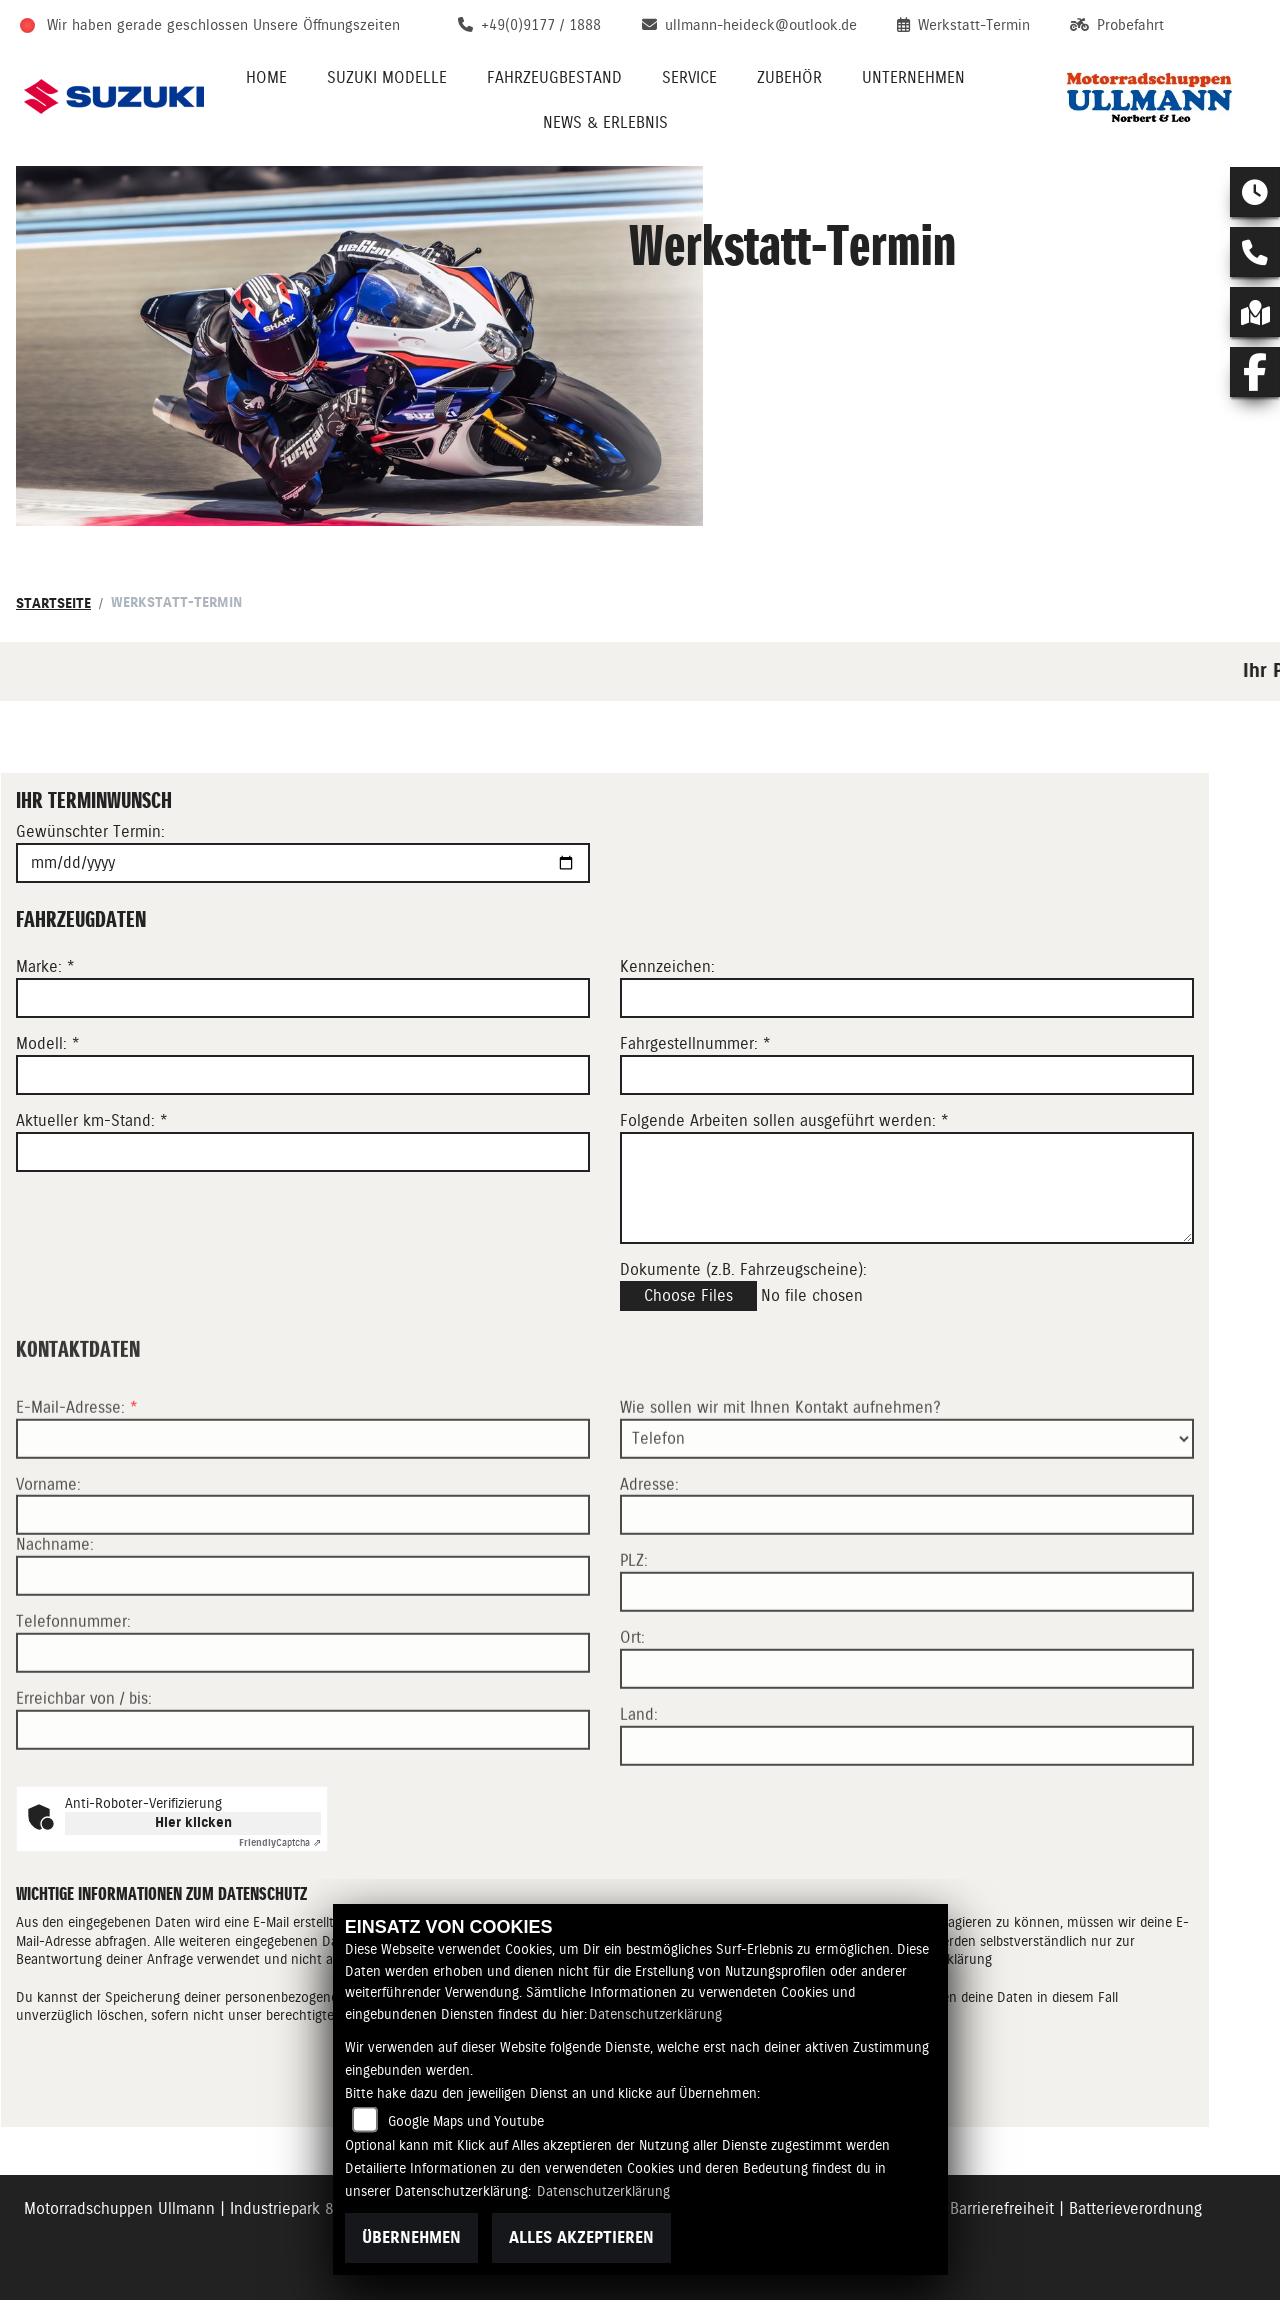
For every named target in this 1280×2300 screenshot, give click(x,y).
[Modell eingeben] (303, 1075)
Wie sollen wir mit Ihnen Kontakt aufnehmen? (780, 1472)
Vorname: (48, 1548)
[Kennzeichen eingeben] (907, 998)
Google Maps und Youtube (466, 2121)
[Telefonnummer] (303, 1718)
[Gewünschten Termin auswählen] (303, 863)
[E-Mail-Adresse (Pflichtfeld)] (303, 1503)
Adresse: (649, 1548)
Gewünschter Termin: (90, 831)
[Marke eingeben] (303, 998)
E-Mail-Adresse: (77, 1472)
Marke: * (45, 967)
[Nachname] (303, 1641)
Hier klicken (193, 1822)
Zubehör (789, 77)
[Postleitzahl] (907, 1657)
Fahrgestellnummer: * (695, 1043)
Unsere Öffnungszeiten (326, 25)
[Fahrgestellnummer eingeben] (907, 1075)
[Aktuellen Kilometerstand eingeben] (303, 1152)
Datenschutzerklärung (655, 2014)
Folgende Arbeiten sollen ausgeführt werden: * (784, 1120)
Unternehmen (913, 77)
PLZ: (634, 1625)
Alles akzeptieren (581, 2237)
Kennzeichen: (667, 967)
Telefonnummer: (73, 1686)
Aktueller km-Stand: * (92, 1120)
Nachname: (55, 1609)
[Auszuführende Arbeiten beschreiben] (907, 1188)
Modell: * (48, 1043)
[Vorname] (303, 1580)
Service (689, 77)
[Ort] (907, 1734)
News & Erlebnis (605, 122)
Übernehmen (411, 2237)
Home (266, 77)
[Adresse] (907, 1580)
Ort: (632, 1702)
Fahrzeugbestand (554, 77)
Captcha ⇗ (280, 1842)
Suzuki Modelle (387, 77)
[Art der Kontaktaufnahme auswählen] (907, 1503)
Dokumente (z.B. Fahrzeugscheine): (743, 1269)
